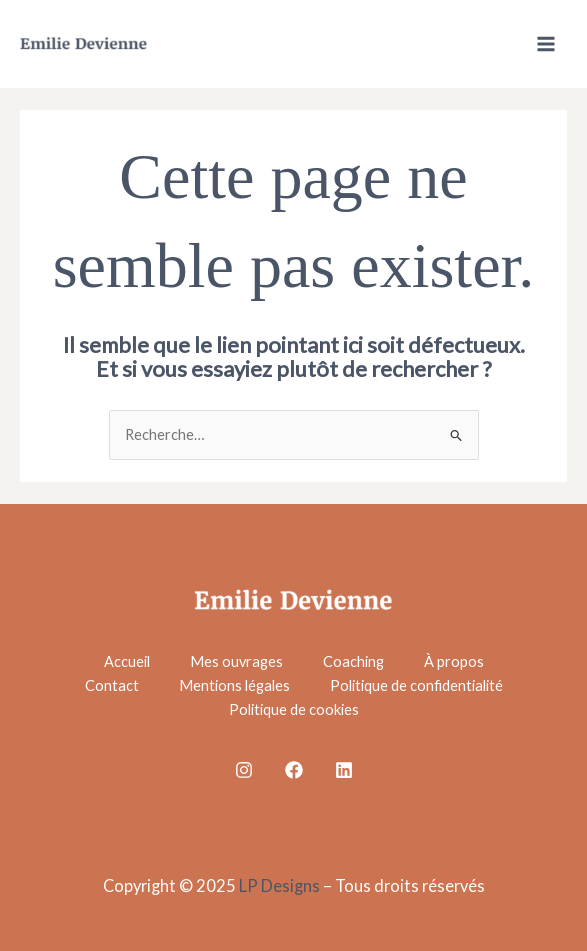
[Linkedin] (344, 770)
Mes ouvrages (236, 661)
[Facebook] (294, 770)
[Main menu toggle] (546, 44)
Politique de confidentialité (416, 685)
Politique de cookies (294, 709)
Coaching (353, 661)
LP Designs (279, 885)
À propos (454, 661)
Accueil (127, 661)
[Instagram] (244, 770)
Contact (112, 685)
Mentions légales (234, 685)
